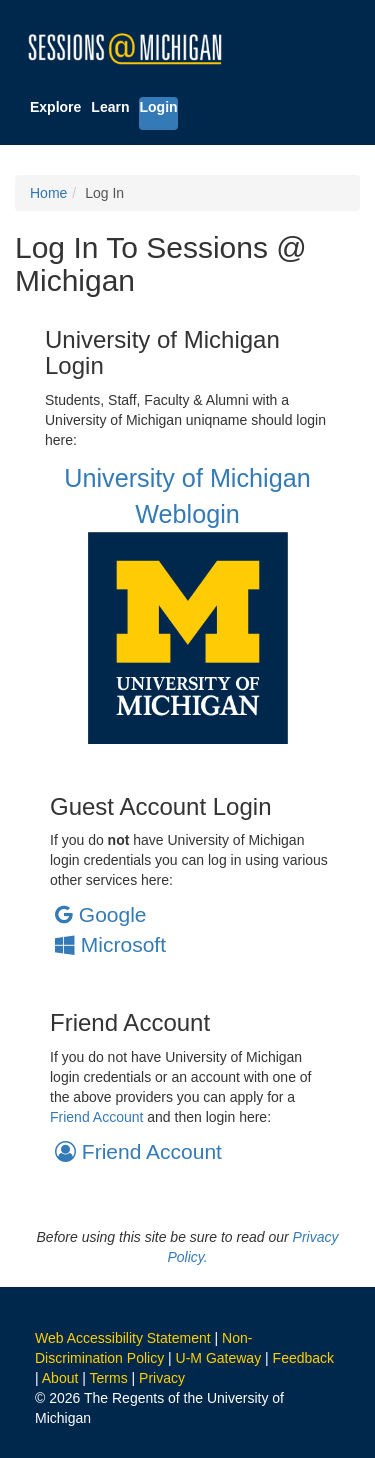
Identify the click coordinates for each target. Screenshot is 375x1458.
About (60, 1378)
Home (48, 193)
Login (158, 107)
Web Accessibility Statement (123, 1338)
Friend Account (96, 1117)
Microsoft (110, 944)
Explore (55, 107)
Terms (109, 1378)
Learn (110, 107)
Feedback (303, 1358)
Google (101, 914)
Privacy (162, 1378)
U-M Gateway (219, 1358)
